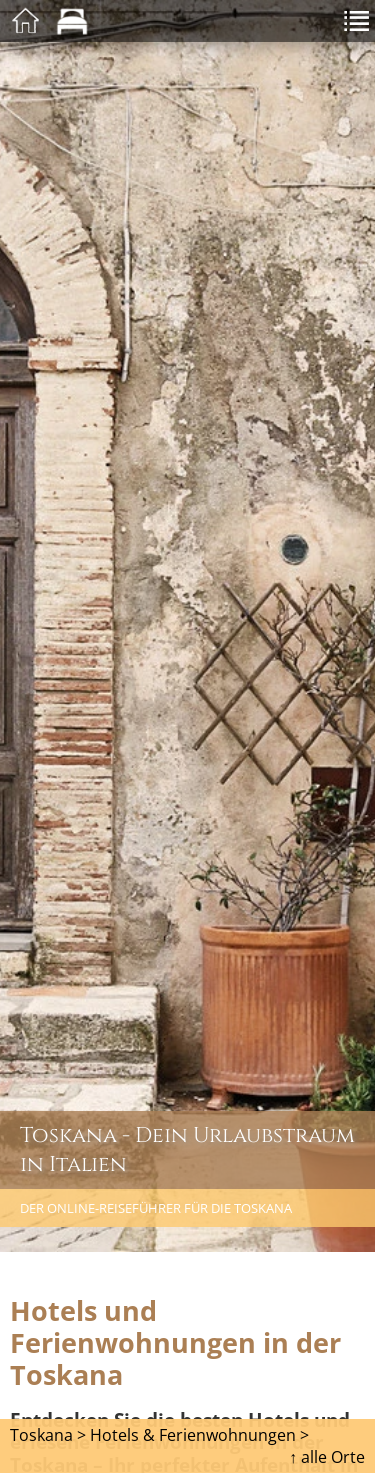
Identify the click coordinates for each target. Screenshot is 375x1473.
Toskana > (48, 1435)
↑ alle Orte (327, 1457)
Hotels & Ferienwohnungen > (199, 1435)
